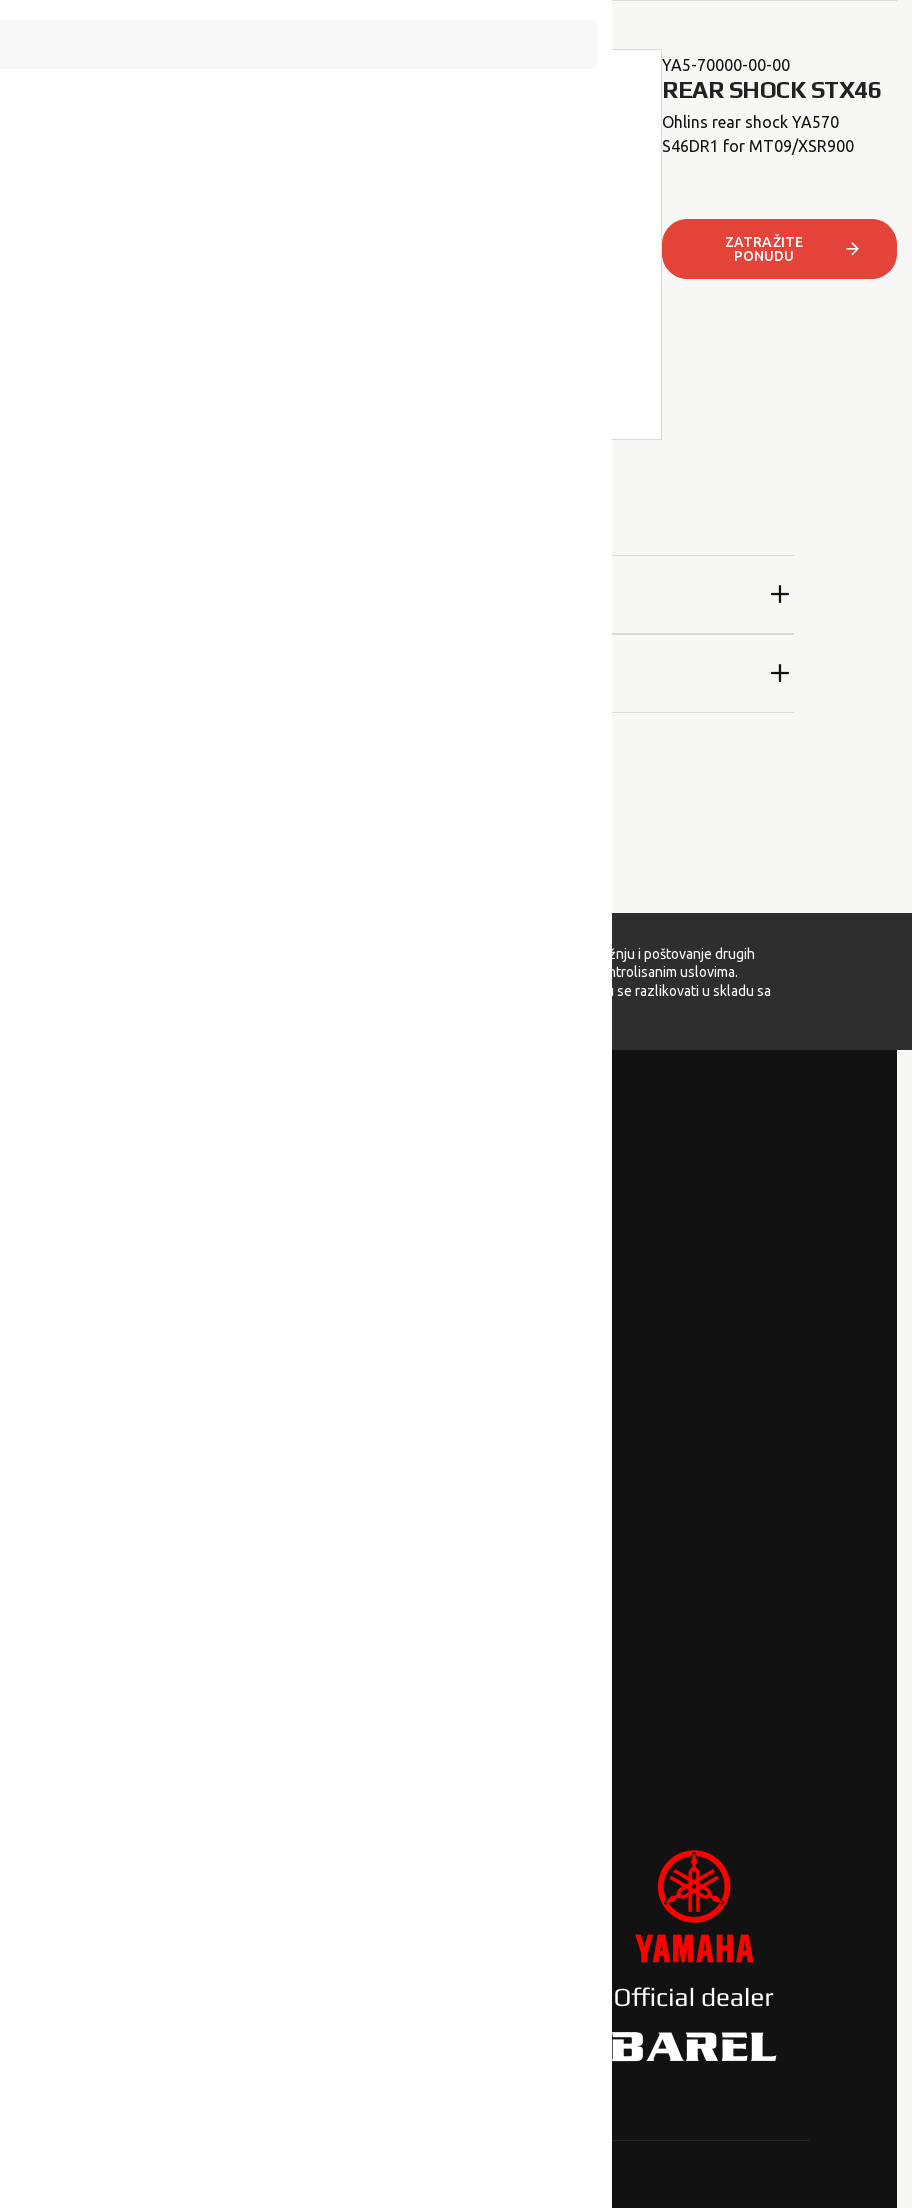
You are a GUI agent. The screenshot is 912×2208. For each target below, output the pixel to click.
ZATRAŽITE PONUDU (793, 249)
